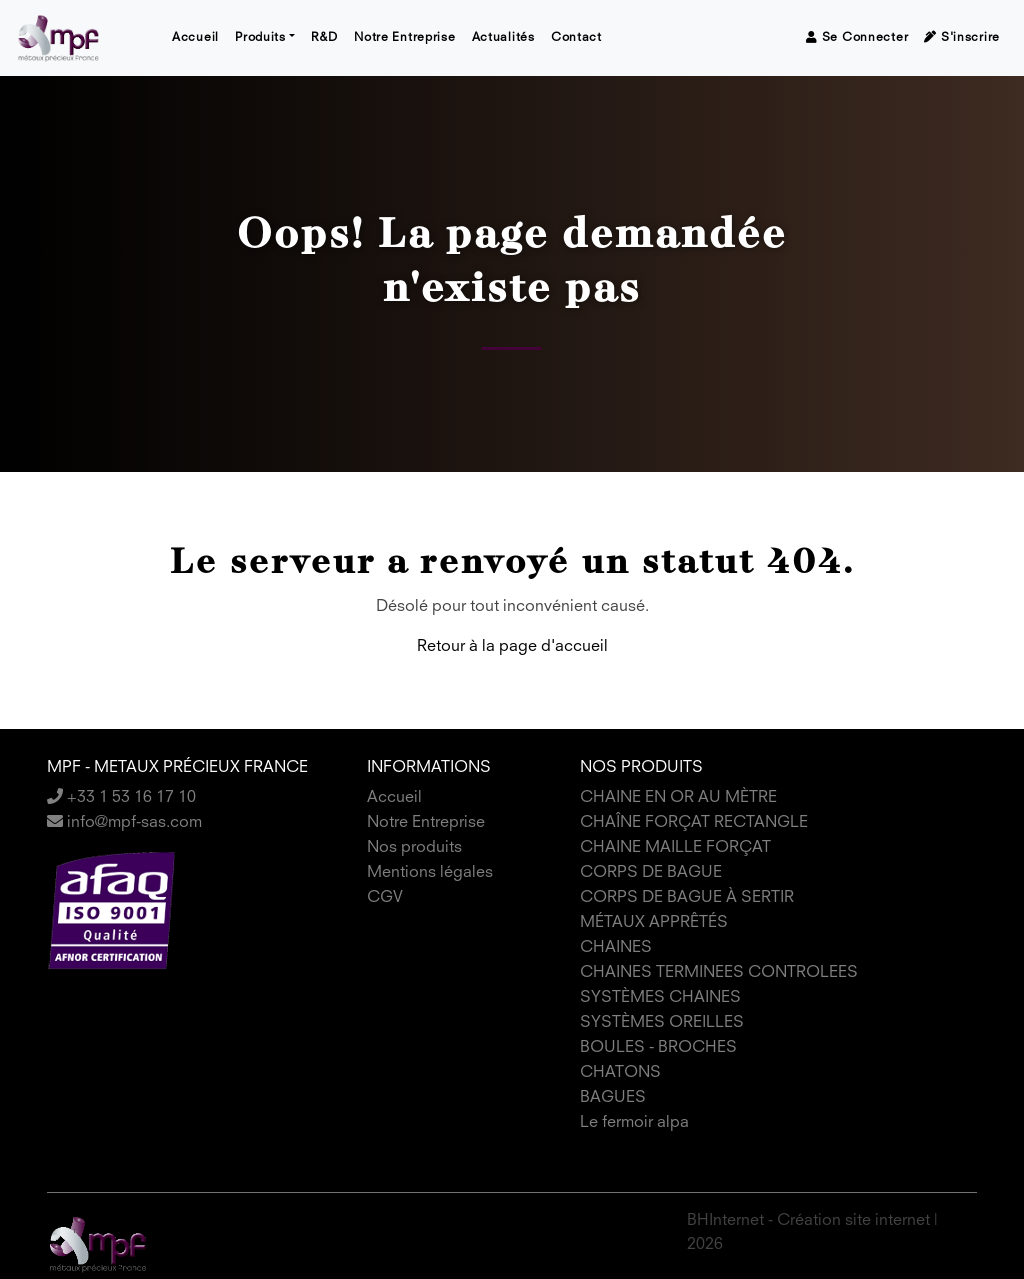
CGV (385, 898)
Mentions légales (430, 873)
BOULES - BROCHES (658, 1048)
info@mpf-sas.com (124, 823)
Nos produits (414, 848)
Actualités (503, 38)
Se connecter (857, 37)
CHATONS (620, 1073)
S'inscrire (962, 37)
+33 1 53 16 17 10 (121, 798)
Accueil (195, 38)
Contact (576, 38)
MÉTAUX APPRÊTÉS (654, 923)
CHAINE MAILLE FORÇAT (675, 848)
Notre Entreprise (405, 38)
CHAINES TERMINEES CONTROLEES (719, 973)
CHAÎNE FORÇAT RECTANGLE (694, 823)
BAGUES (613, 1098)
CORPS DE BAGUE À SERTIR (687, 898)
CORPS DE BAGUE (651, 873)
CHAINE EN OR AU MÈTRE (678, 798)
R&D (324, 38)
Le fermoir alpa (634, 1123)
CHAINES (616, 948)
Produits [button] (260, 38)
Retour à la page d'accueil (512, 647)
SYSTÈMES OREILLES (662, 1023)
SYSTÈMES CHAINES (660, 998)
